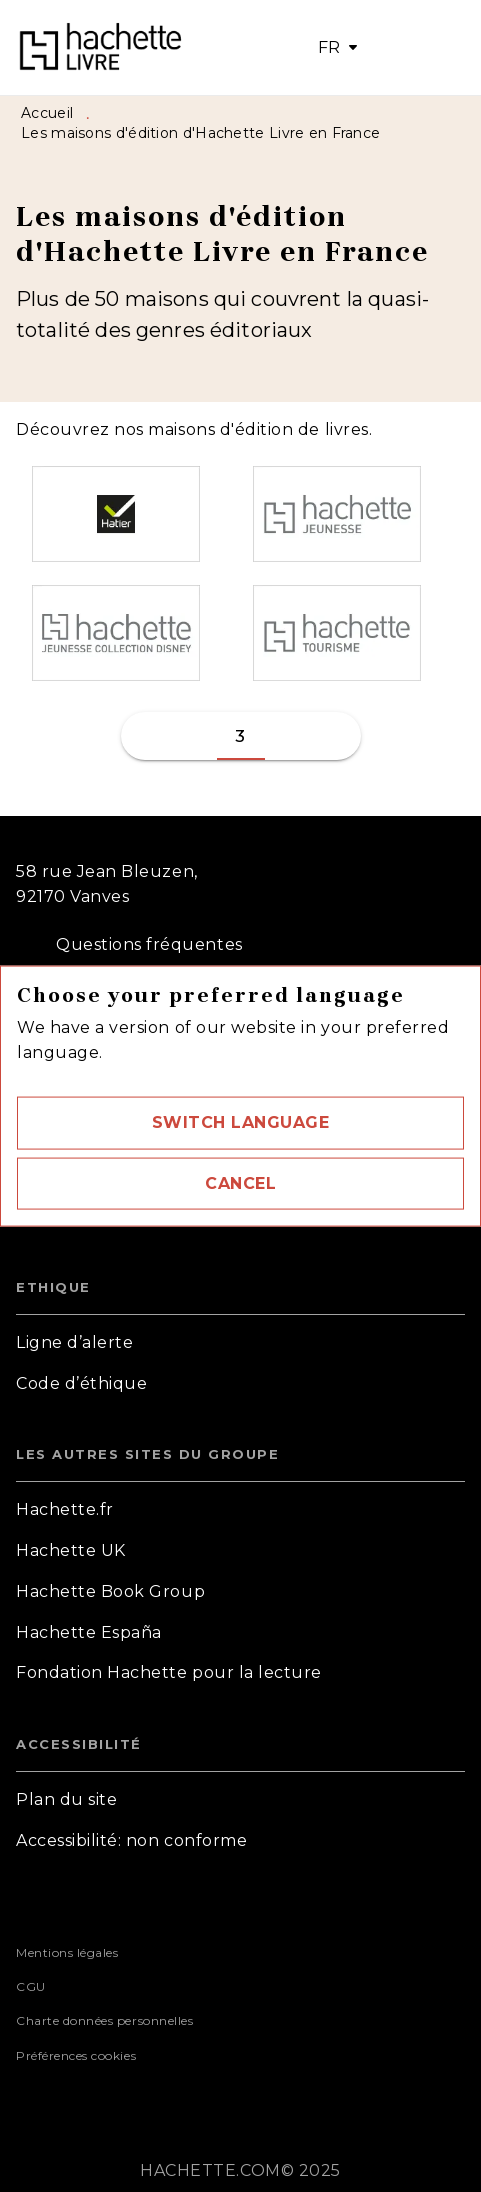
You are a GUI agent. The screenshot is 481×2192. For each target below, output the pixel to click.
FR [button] (329, 47)
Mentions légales (67, 1952)
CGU (31, 1986)
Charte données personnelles (104, 2020)
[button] (240, 1123)
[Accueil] (100, 47)
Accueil (47, 113)
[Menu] (416, 48)
